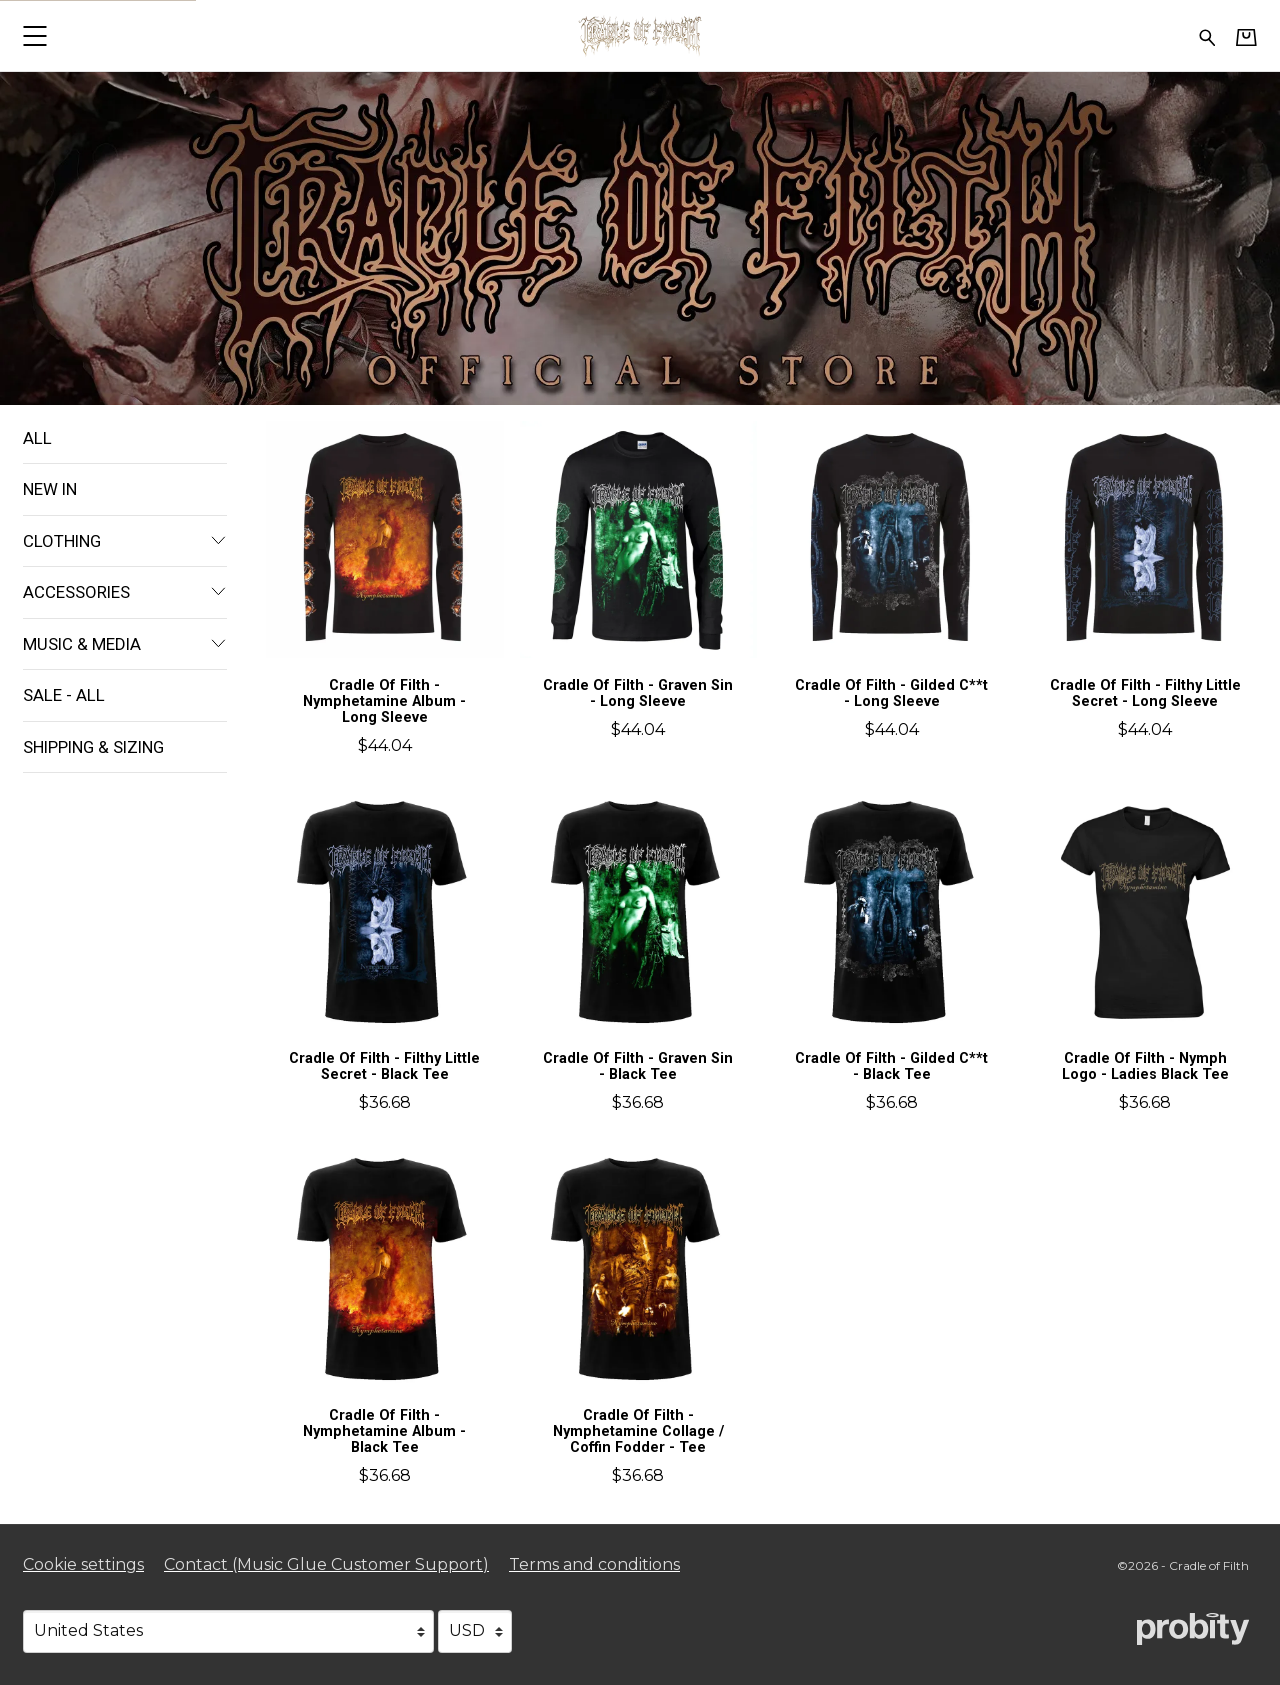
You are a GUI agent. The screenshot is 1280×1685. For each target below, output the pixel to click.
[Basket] (1246, 37)
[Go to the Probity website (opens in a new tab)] (1193, 1629)
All (37, 438)
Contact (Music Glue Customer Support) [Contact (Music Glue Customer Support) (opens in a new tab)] (326, 1564)
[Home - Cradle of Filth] (640, 35)
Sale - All (64, 695)
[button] (34, 35)
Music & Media (125, 644)
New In (50, 489)
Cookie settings (83, 1564)
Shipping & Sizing (93, 747)
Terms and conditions (594, 1564)
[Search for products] (1207, 35)
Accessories (125, 592)
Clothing (125, 541)
